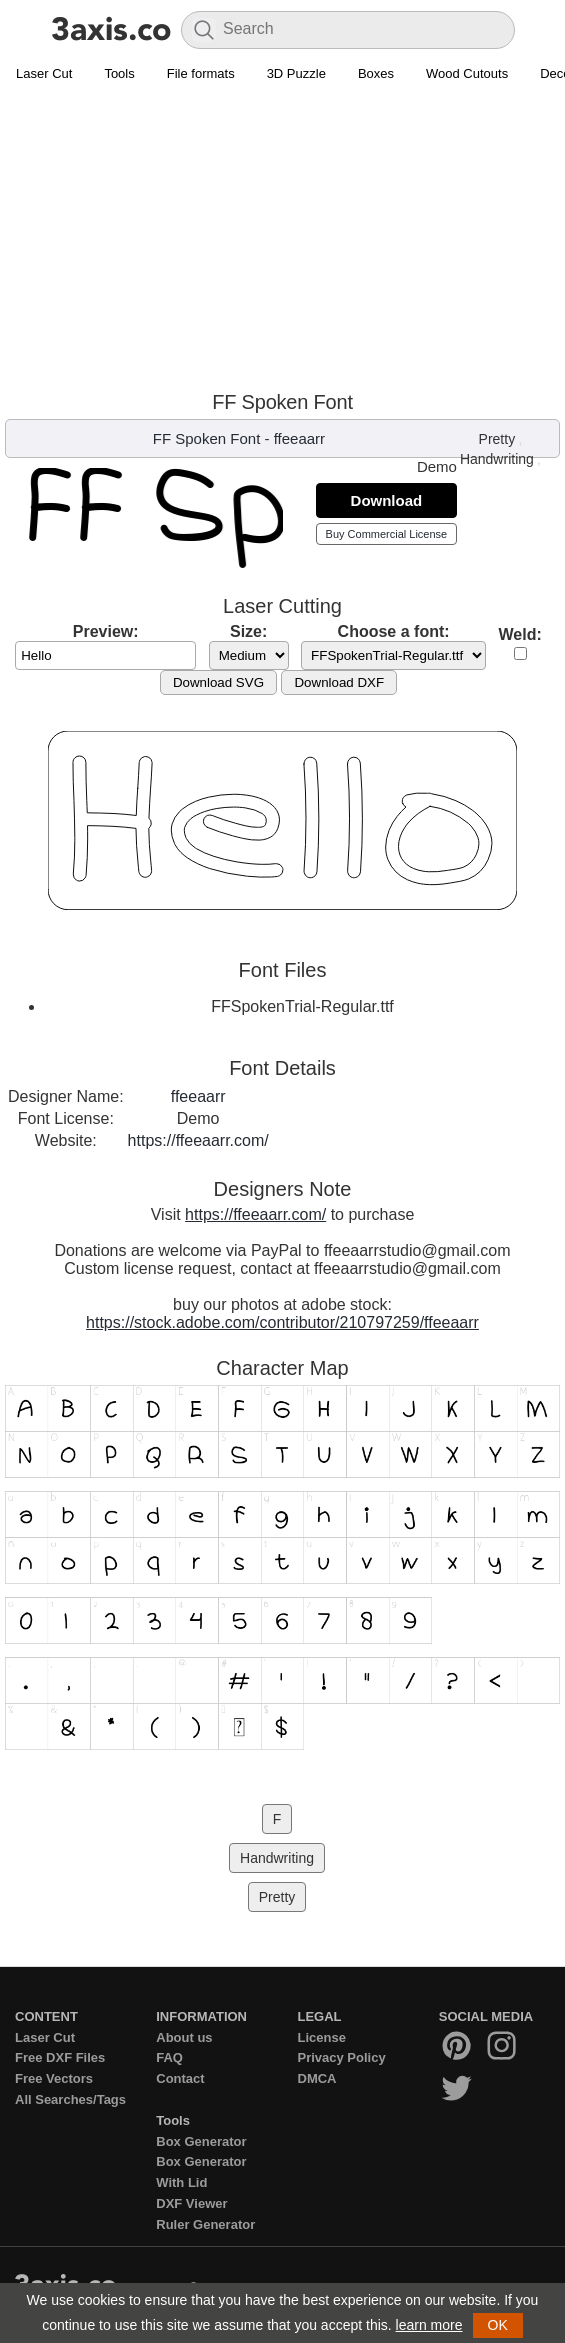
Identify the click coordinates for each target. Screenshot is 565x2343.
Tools (119, 73)
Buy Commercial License (387, 534)
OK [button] (498, 2325)
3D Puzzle (296, 73)
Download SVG (218, 682)
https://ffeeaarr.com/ (198, 1140)
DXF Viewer (191, 2203)
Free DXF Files (60, 2057)
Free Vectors (54, 2078)
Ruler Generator (205, 2224)
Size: (248, 631)
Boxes (376, 73)
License (322, 2037)
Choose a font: (394, 631)
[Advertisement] (282, 241)
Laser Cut (44, 73)
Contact (180, 2078)
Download (387, 500)
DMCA (317, 2078)
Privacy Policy (342, 2057)
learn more (429, 2325)
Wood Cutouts (467, 73)
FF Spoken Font (207, 438)
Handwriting (497, 459)
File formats (201, 73)
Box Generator (201, 2141)
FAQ (169, 2057)
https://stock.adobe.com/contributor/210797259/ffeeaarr (282, 1322)
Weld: (520, 634)
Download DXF (339, 682)
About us (184, 2037)
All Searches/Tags (70, 2099)
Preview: (106, 631)
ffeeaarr (299, 438)
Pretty (497, 439)
